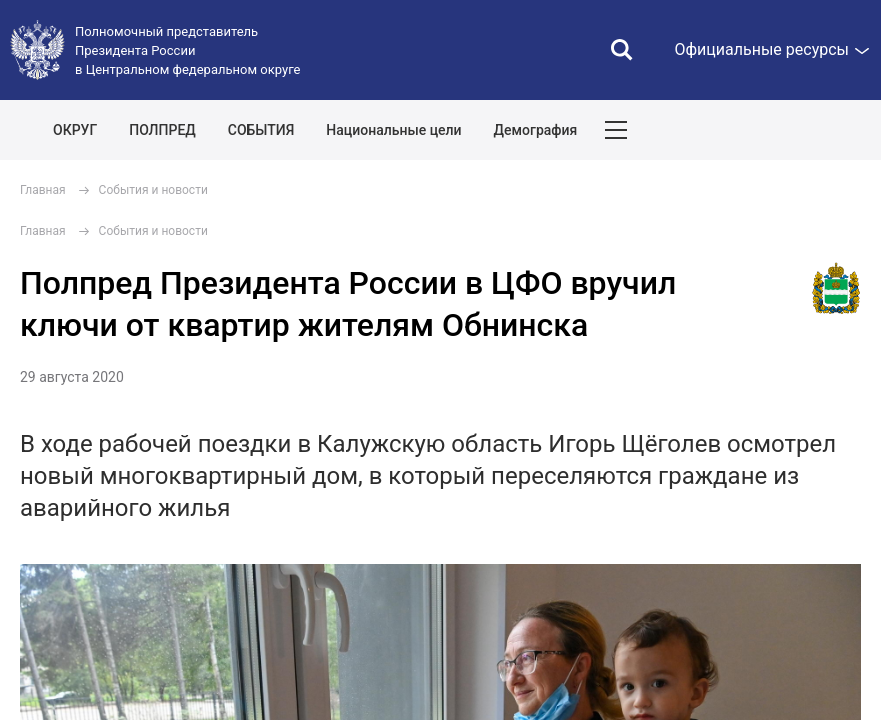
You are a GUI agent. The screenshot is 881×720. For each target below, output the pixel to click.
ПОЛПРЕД (162, 130)
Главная (43, 190)
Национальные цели (393, 130)
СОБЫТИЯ (261, 130)
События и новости (153, 190)
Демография (536, 130)
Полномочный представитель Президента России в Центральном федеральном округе (187, 50)
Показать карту (806, 130)
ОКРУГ (75, 130)
